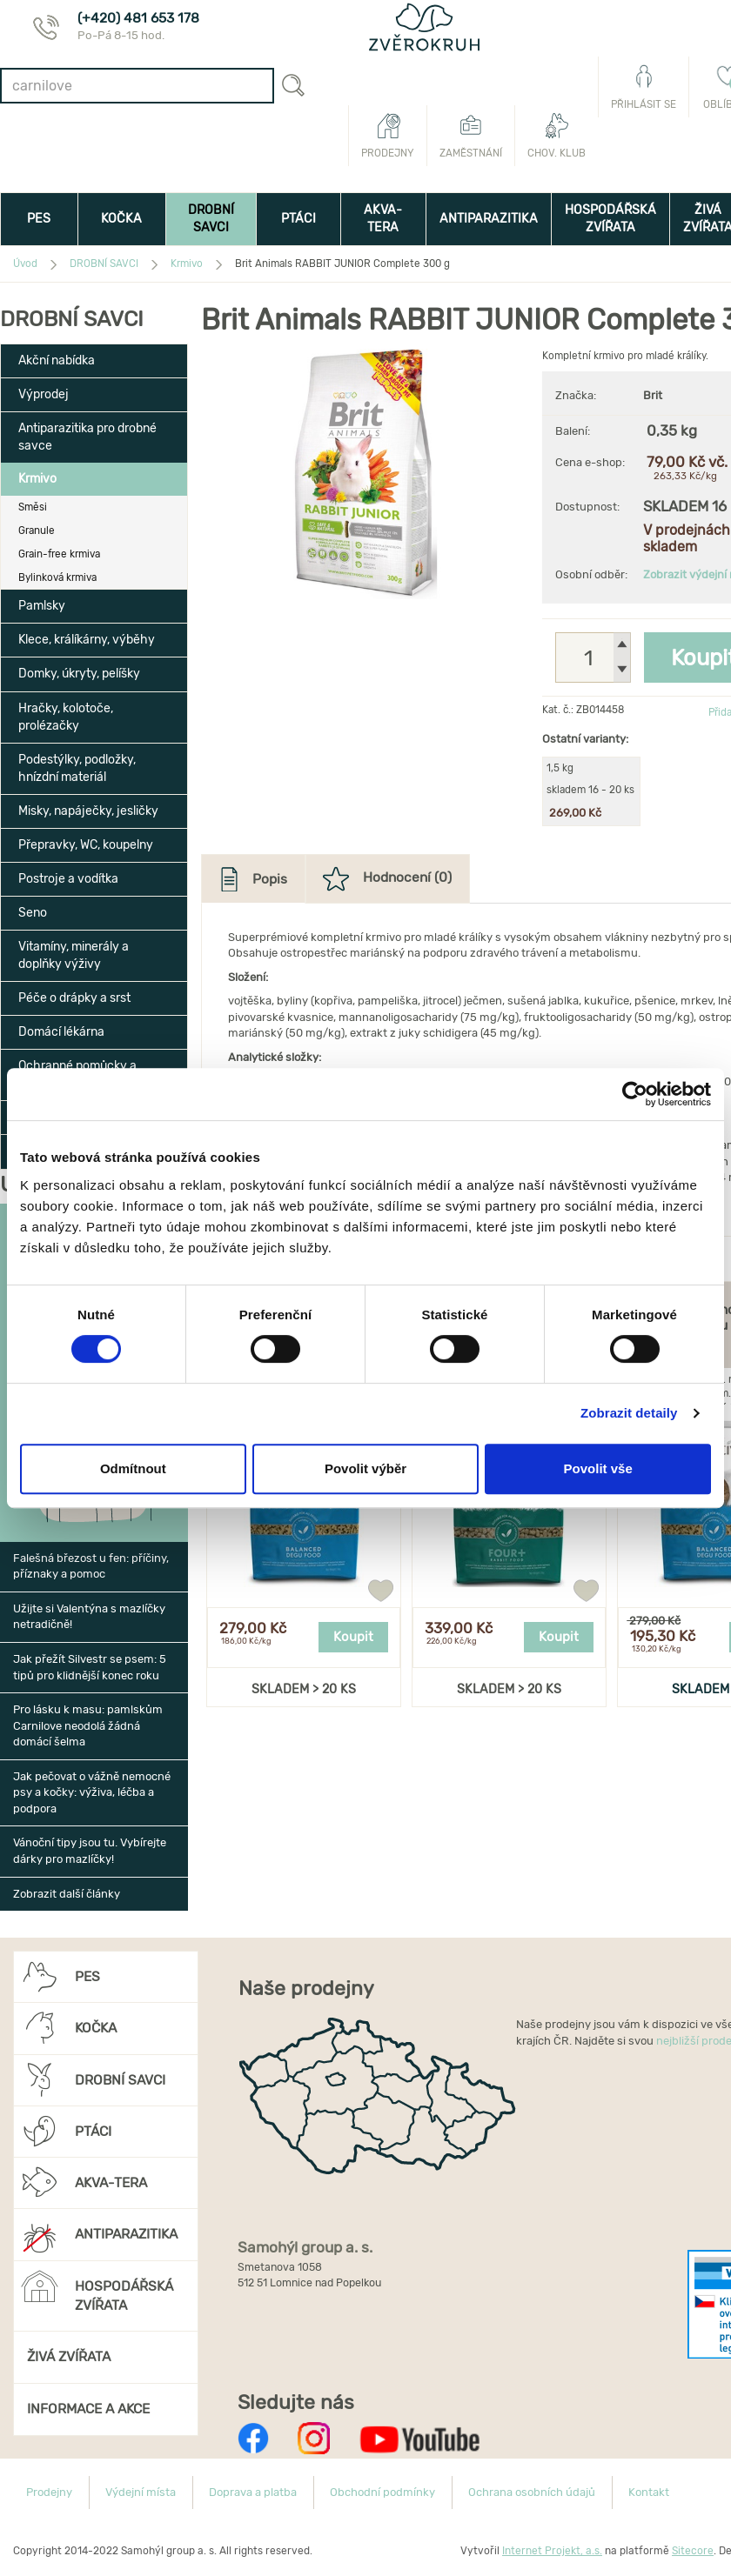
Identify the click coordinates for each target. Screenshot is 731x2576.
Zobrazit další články (66, 1893)
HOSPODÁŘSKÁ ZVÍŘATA (610, 219)
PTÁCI (298, 218)
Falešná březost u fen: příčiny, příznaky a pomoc (91, 1566)
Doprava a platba (253, 2492)
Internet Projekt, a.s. (552, 2551)
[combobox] (137, 85)
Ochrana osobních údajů (531, 2492)
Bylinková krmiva (57, 577)
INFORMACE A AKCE (88, 2408)
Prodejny (387, 135)
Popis (269, 879)
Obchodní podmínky (382, 2492)
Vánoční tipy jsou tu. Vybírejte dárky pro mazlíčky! (89, 1850)
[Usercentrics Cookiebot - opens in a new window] (635, 1094)
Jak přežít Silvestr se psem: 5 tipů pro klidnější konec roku (89, 1667)
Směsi (32, 507)
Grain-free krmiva (59, 554)
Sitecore (693, 2551)
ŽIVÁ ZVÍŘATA (69, 2356)
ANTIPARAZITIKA (488, 218)
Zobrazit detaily (629, 1412)
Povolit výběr (365, 1468)
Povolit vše (598, 1468)
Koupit (353, 1637)
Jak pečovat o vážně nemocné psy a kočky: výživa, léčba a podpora (92, 1792)
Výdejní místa (140, 2492)
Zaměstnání (470, 135)
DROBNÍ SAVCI (211, 219)
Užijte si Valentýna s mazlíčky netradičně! (89, 1617)
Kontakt (648, 2492)
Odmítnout (133, 1468)
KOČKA (121, 218)
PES (38, 218)
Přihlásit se (643, 86)
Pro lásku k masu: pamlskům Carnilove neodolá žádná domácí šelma (88, 1725)
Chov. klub (556, 135)
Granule (36, 530)
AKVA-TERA (383, 219)
